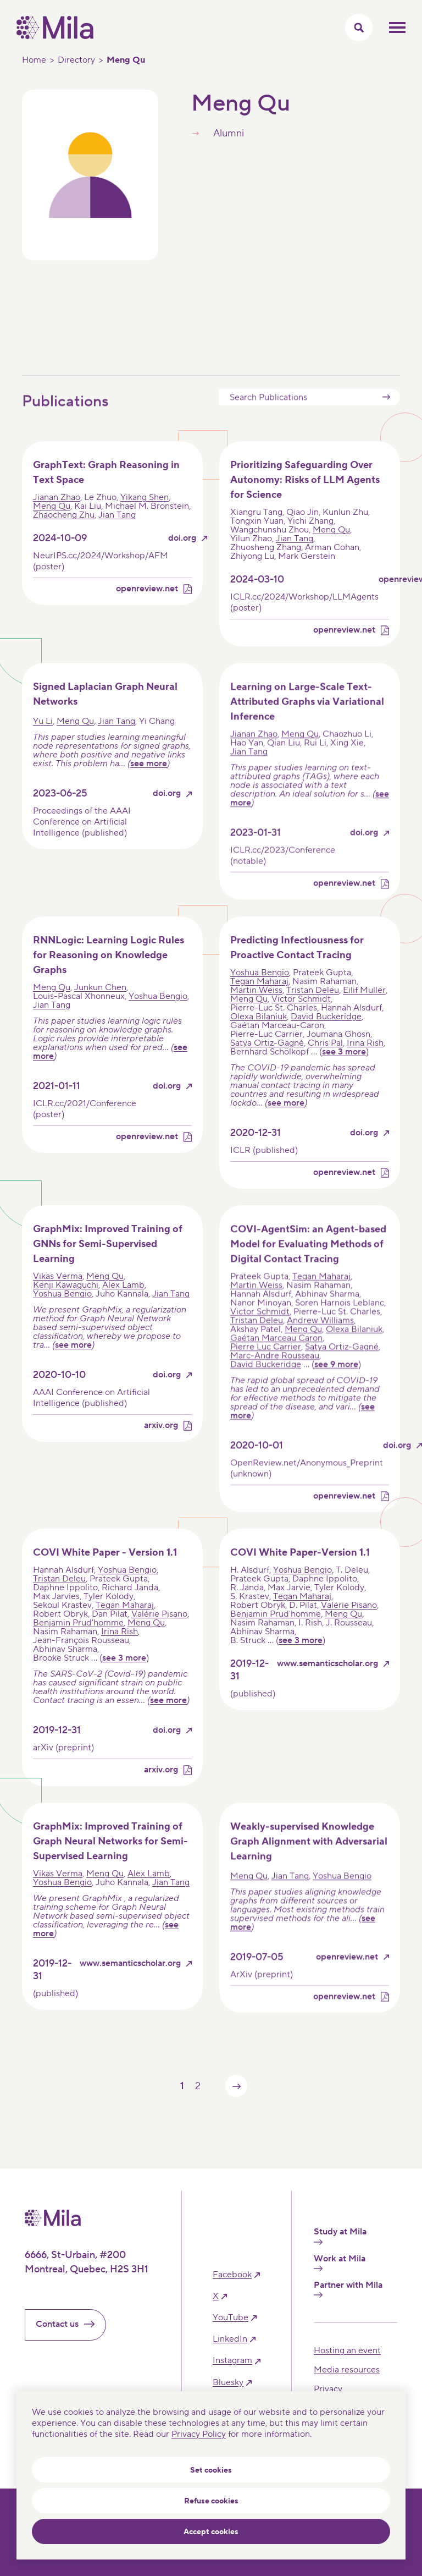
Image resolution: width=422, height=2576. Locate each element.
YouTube (230, 2318)
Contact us (70, 2324)
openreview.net (147, 606)
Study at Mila (340, 2235)
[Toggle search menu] (359, 27)
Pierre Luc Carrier (265, 1363)
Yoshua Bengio (158, 1013)
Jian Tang (117, 532)
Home (34, 60)
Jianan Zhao (56, 514)
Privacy (328, 2388)
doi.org (182, 556)
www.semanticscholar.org (327, 1681)
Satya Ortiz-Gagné (267, 1059)
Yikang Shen (144, 514)
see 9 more (336, 1381)
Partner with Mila (348, 2289)
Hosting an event (347, 2350)
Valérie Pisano (159, 1631)
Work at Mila (339, 2262)
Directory (76, 60)
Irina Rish (365, 1059)
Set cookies (211, 2470)
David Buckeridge (326, 1033)
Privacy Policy (198, 2434)
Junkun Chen (100, 1004)
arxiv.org (161, 1442)
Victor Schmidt (301, 1015)
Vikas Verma (57, 1293)
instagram (232, 2360)
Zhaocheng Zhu (64, 532)
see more (148, 781)
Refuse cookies (211, 2501)
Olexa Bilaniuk (258, 1033)
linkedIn (230, 2339)
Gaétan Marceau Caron (276, 1354)
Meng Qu (51, 523)
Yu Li (43, 738)
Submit (386, 414)
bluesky (228, 2382)
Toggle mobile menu (397, 27)
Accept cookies (211, 2532)
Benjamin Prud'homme (78, 1640)
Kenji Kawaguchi (65, 1302)
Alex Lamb (123, 1302)
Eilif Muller (364, 1007)
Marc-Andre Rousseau (274, 1372)
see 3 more (344, 1068)
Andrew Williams (320, 1337)
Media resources (347, 2369)
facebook (232, 2275)
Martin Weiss (256, 1007)
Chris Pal (325, 1059)
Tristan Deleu (312, 1007)
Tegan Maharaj (259, 998)
